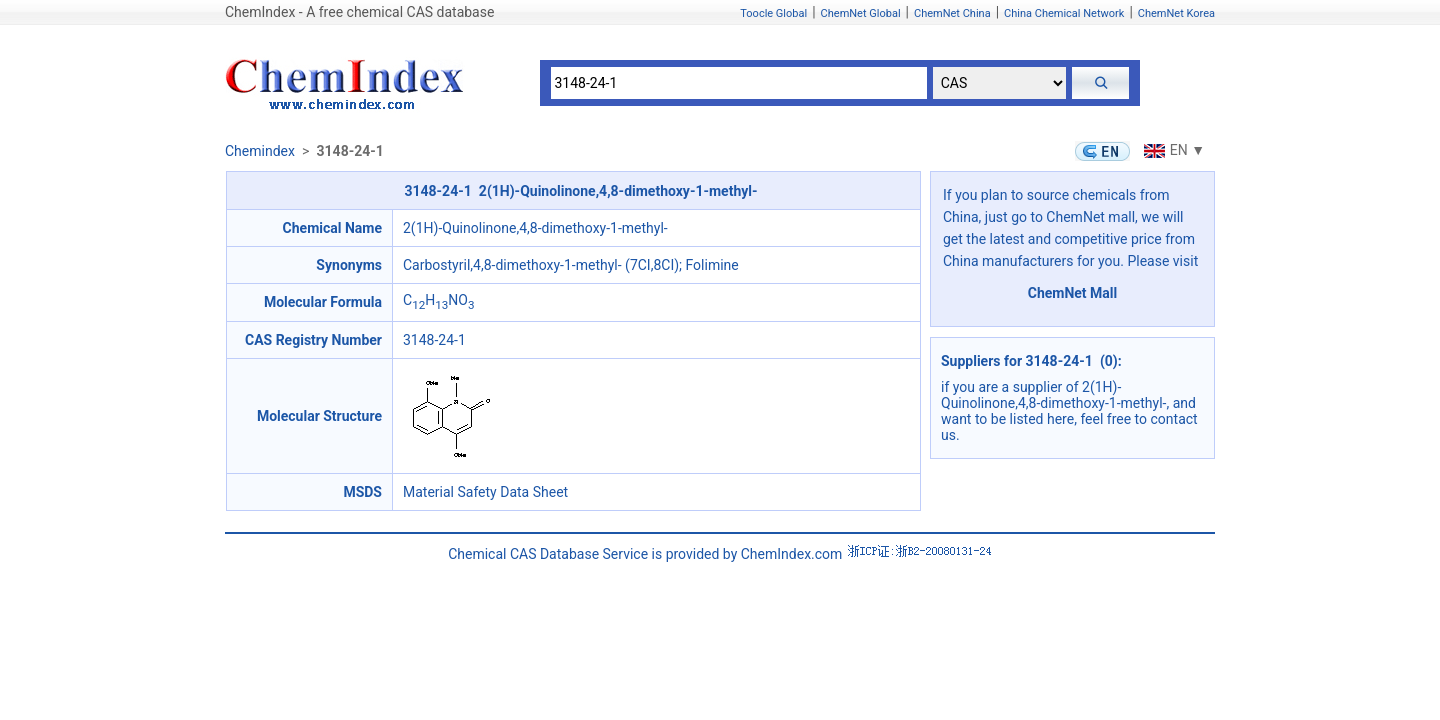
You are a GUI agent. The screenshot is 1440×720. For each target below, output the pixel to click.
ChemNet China (952, 13)
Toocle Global (773, 13)
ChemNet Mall (1073, 293)
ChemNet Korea (1176, 13)
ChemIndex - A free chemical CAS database (359, 12)
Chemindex (260, 151)
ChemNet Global (861, 13)
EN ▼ (1172, 150)
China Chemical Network (1064, 13)
